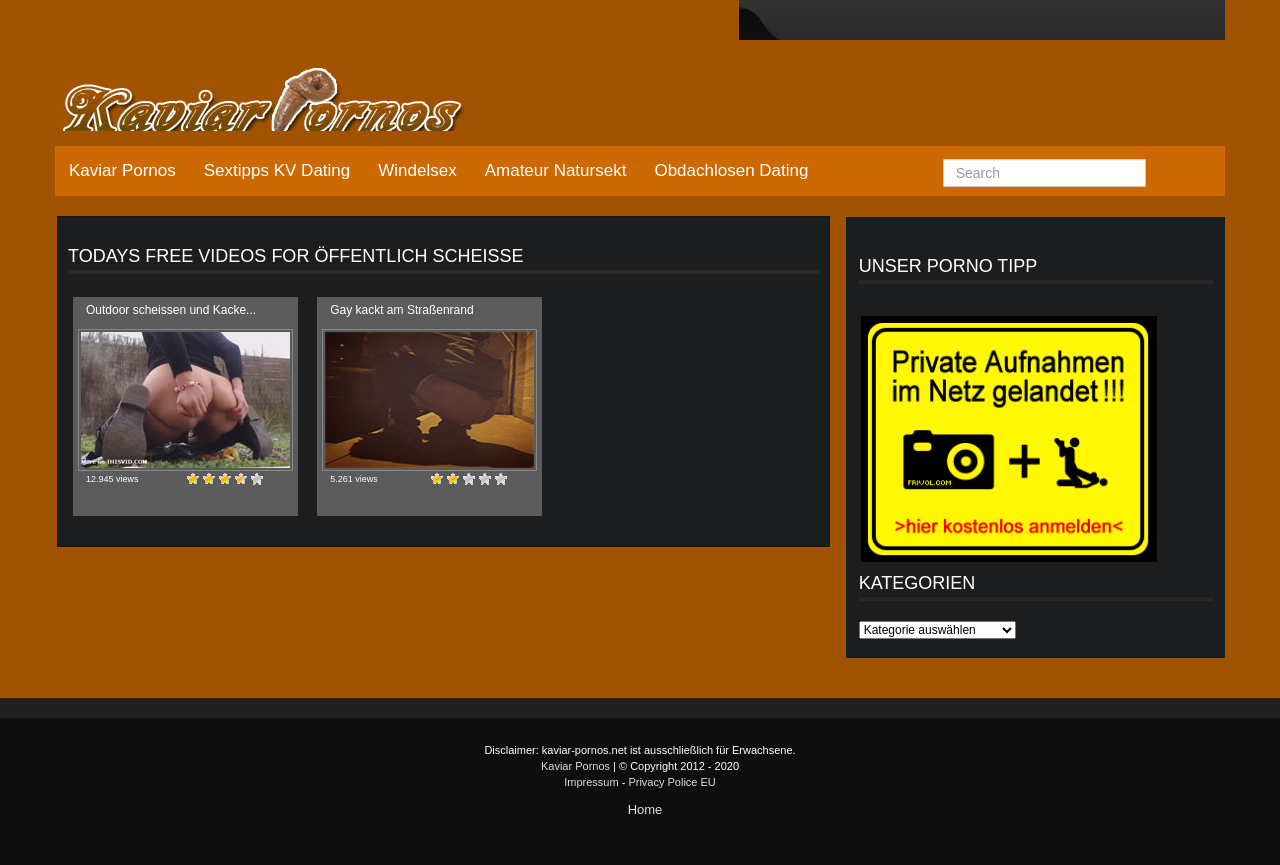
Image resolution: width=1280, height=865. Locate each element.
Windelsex (417, 170)
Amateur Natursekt (556, 170)
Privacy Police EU (671, 782)
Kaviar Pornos (122, 170)
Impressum (591, 782)
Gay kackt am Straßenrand (401, 310)
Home (645, 809)
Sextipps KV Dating (277, 170)
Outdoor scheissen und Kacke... (171, 310)
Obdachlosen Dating (731, 170)
